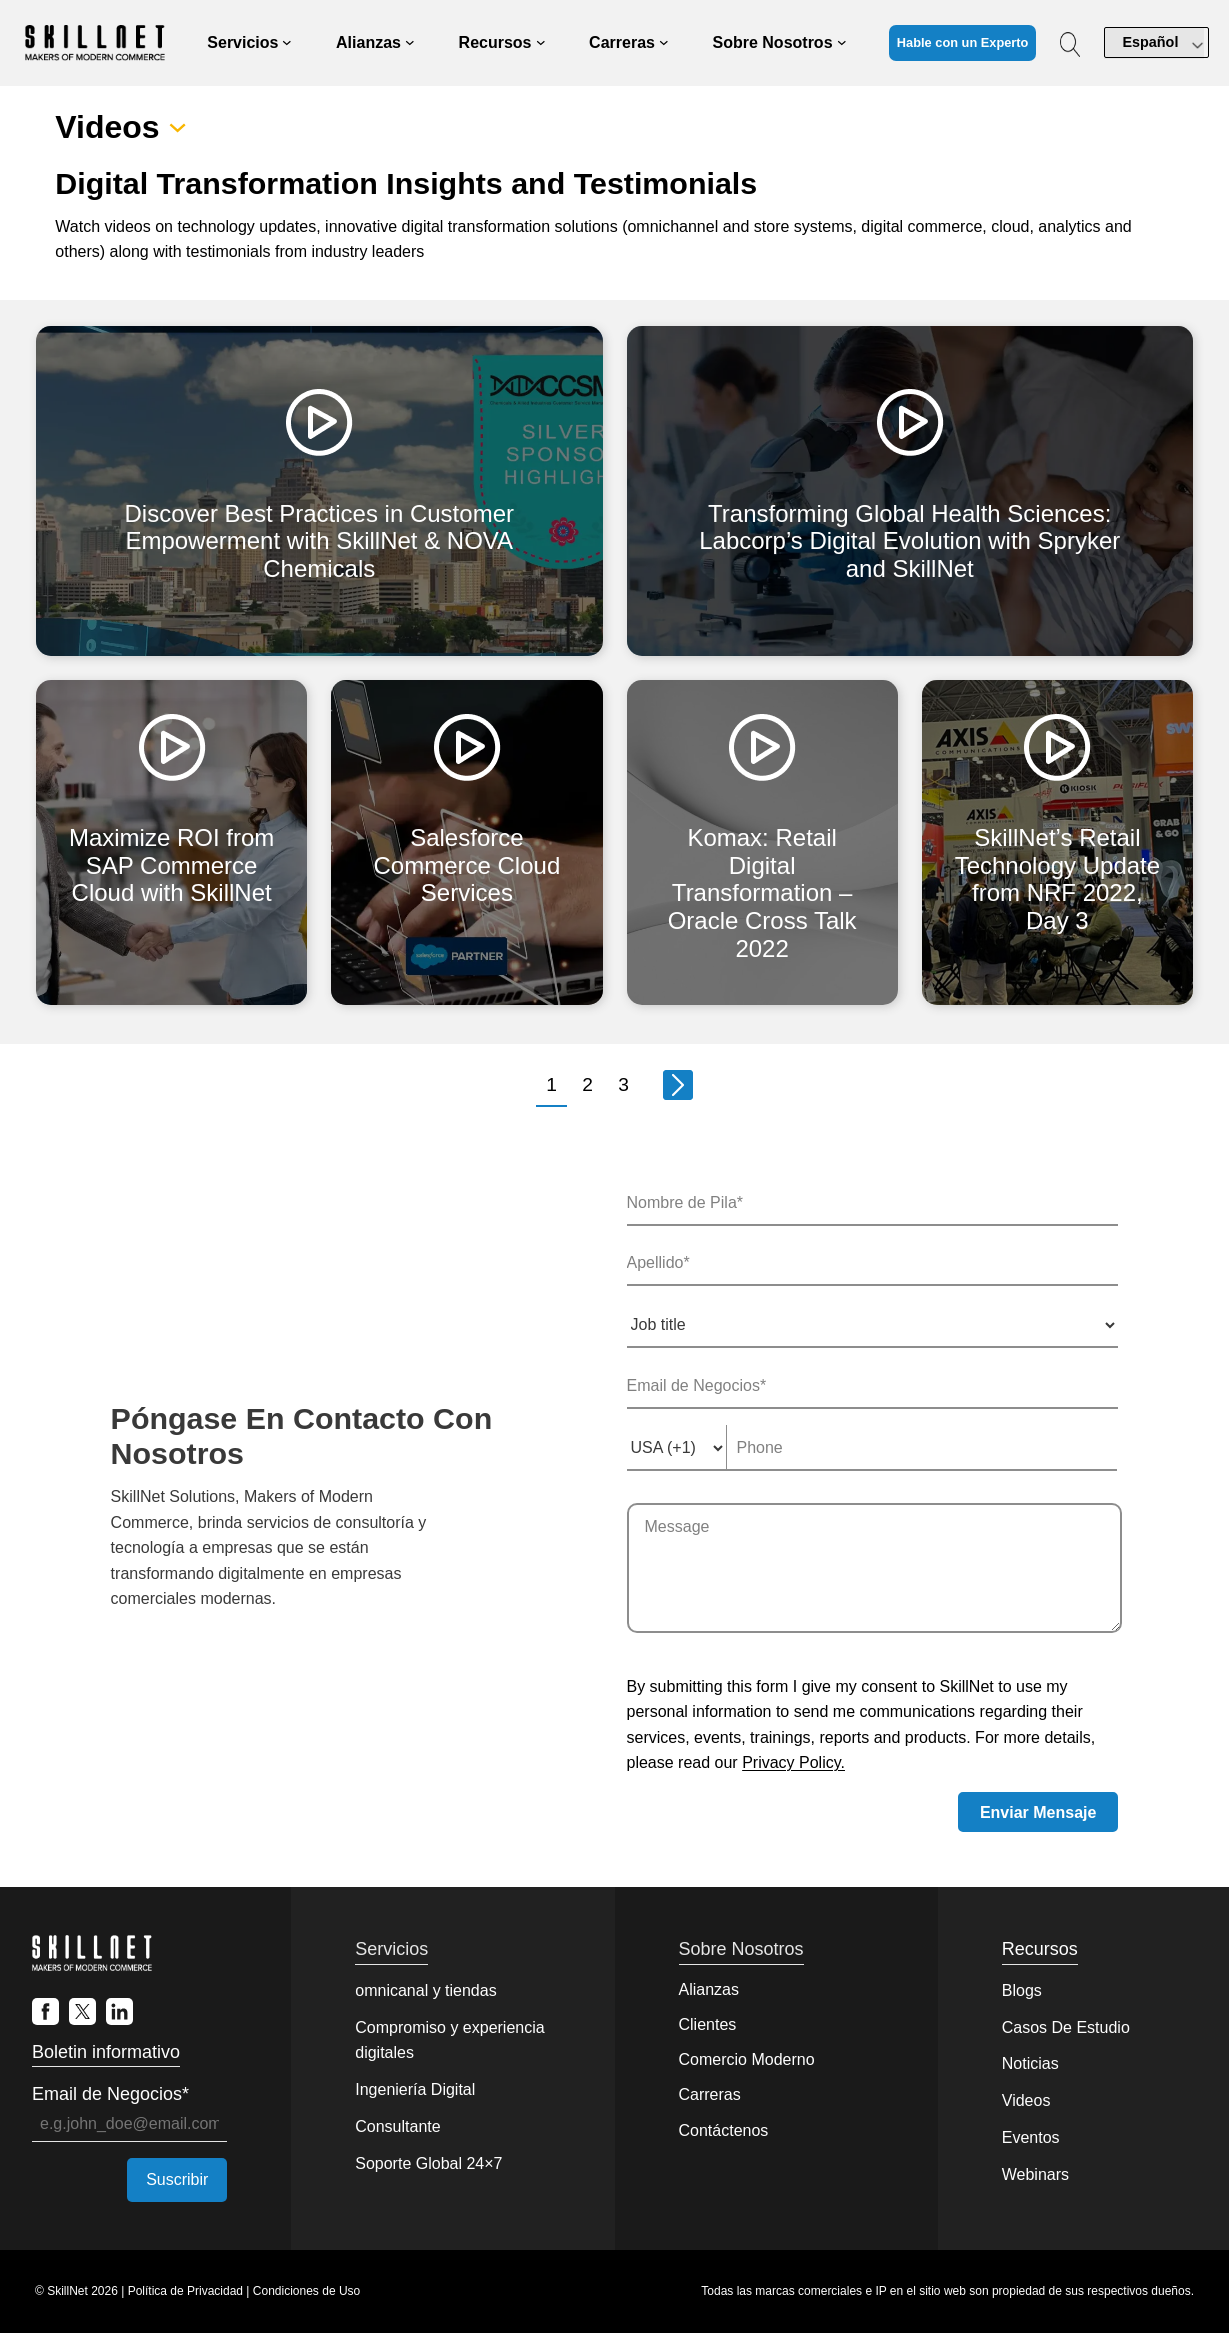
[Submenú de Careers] (664, 43)
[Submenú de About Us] (842, 43)
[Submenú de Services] (287, 43)
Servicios (391, 1949)
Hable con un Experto (963, 42)
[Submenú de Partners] (410, 43)
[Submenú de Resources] (541, 43)
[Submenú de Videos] (177, 127)
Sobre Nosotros (741, 1949)
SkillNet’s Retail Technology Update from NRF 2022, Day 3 (1057, 879)
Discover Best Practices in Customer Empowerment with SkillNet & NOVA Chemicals (319, 541)
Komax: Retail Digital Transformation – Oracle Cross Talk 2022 (762, 892)
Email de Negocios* (110, 2094)
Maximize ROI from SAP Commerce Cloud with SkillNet (171, 865)
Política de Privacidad (185, 2291)
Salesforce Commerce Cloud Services (467, 865)
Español (1150, 42)
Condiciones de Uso (306, 2291)
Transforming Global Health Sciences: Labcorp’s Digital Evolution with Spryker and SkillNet (909, 541)
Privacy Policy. (793, 1762)
